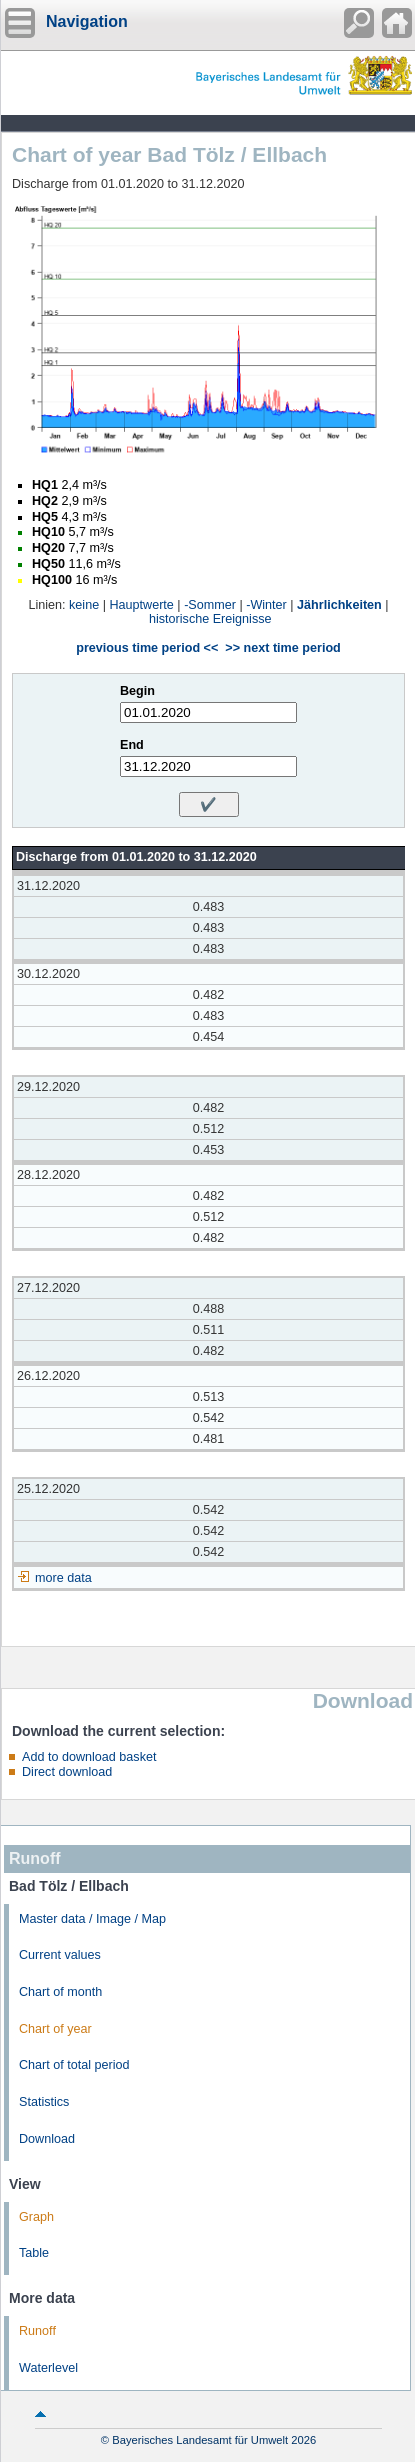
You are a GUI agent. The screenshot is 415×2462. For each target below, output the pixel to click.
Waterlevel (48, 2368)
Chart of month (60, 1992)
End (132, 745)
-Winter (266, 605)
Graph (36, 2217)
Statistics (44, 2102)
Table (34, 2253)
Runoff (37, 2331)
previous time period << (147, 648)
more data (63, 1578)
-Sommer (210, 605)
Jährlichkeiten (339, 605)
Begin (137, 691)
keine (84, 605)
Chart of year (55, 2029)
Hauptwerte (141, 605)
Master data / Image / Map (92, 1919)
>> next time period (282, 648)
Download (47, 2139)
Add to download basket (89, 1757)
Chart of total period (74, 2065)
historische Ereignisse (210, 619)
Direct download (67, 1772)
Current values (60, 1955)
